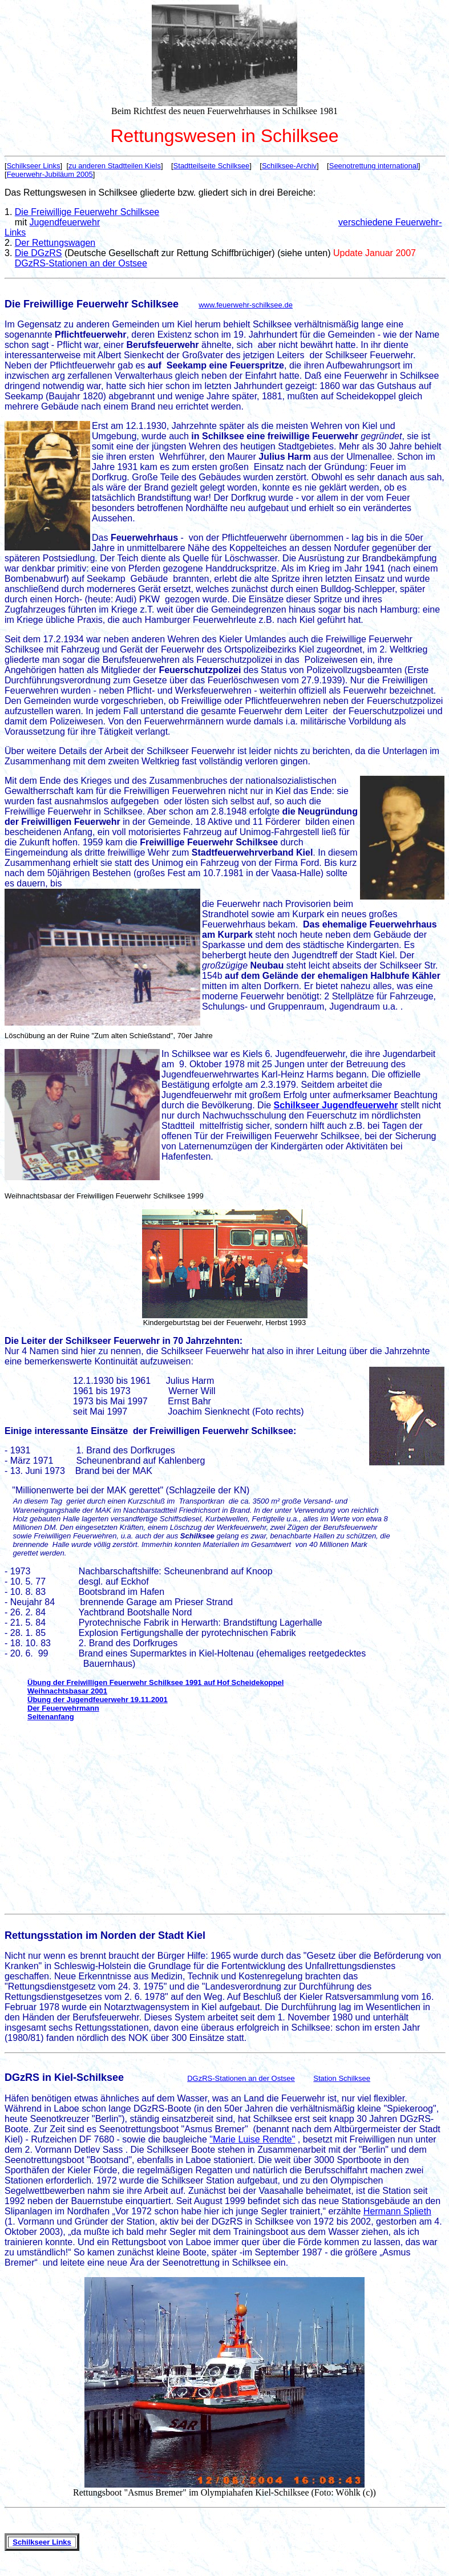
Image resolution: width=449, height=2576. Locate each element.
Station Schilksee (341, 2078)
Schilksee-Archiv (289, 165)
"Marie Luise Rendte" (252, 2139)
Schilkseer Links (33, 165)
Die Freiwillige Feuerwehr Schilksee (87, 212)
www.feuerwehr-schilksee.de (246, 305)
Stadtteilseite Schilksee (211, 165)
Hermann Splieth (397, 2211)
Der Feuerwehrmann (63, 1708)
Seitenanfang (50, 1716)
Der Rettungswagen (55, 243)
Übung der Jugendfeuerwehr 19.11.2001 (97, 1699)
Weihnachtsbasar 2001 (67, 1691)
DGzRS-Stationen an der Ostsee (81, 263)
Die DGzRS (38, 253)
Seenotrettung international (373, 165)
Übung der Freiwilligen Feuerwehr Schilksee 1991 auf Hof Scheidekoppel (155, 1682)
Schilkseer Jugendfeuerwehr (336, 1105)
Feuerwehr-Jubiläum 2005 (50, 174)
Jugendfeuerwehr (65, 222)
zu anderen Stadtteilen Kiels (114, 165)
